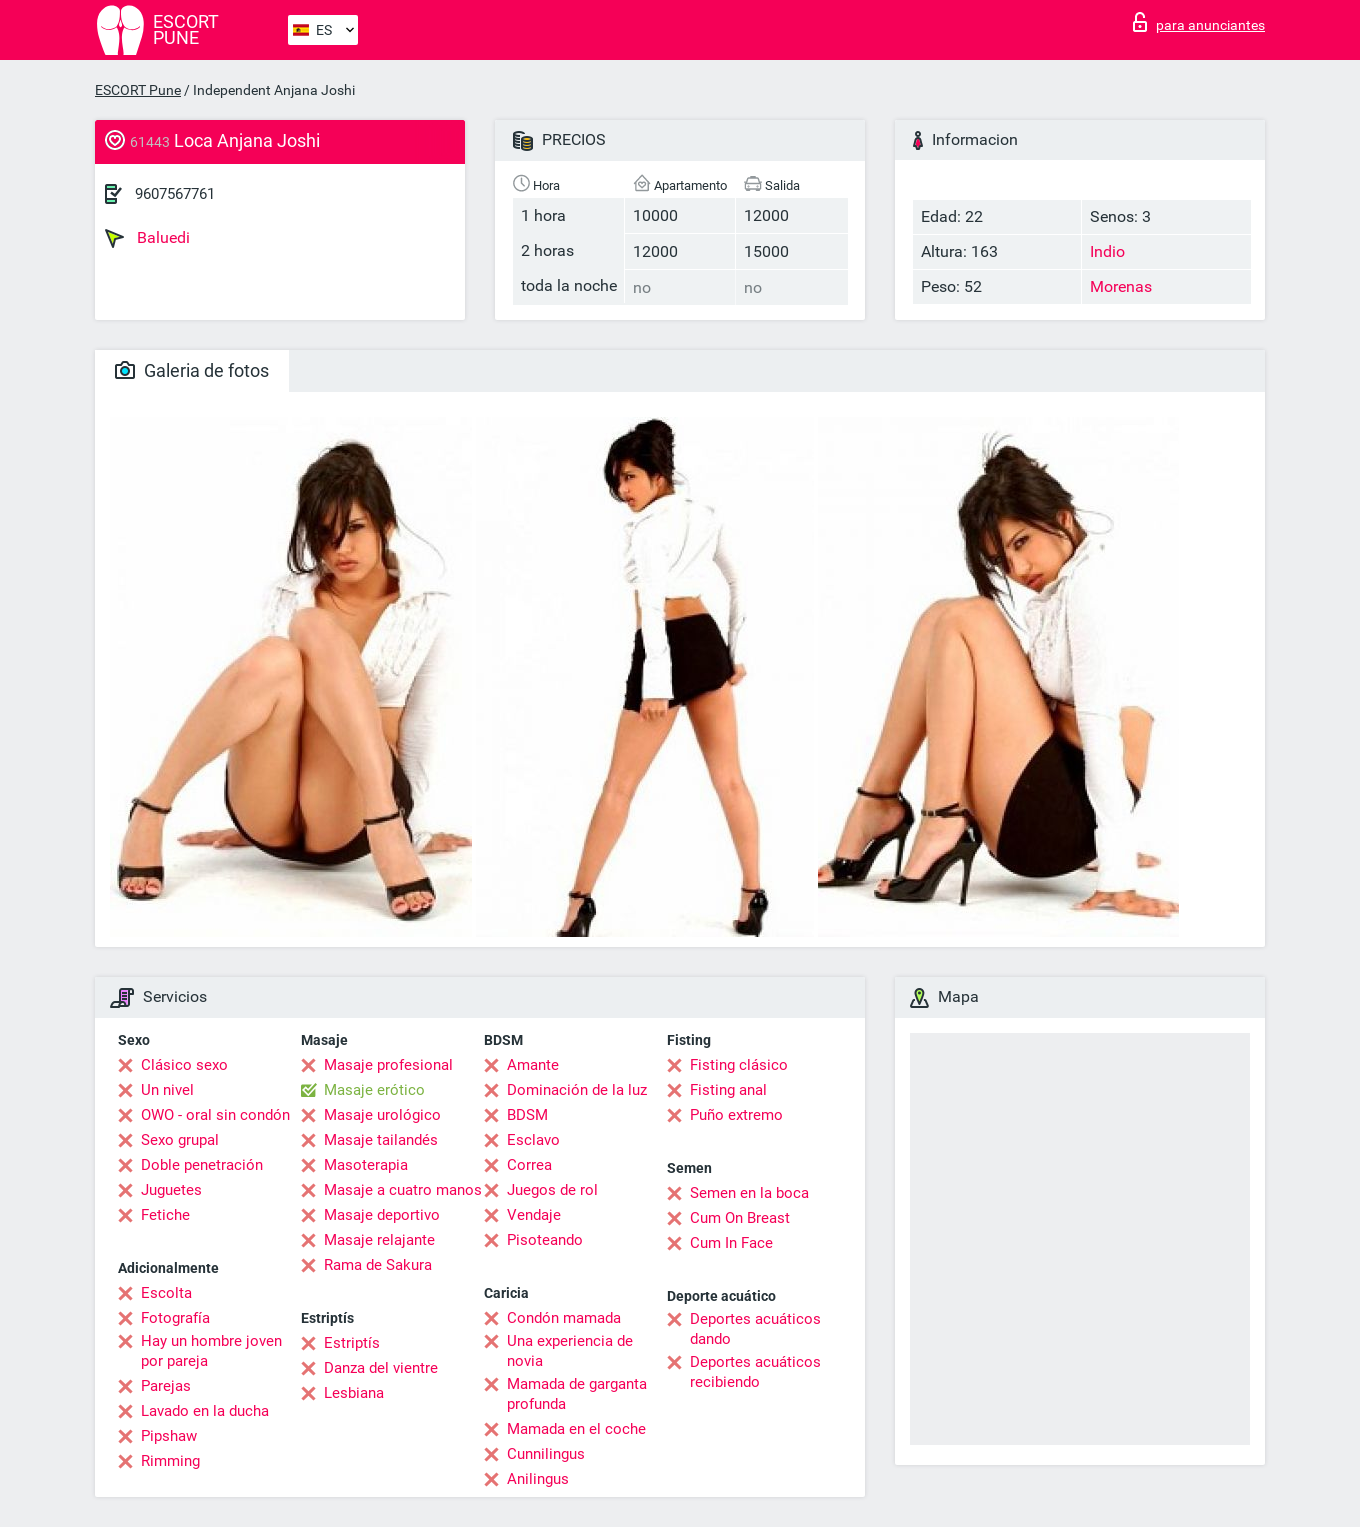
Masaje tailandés (381, 1140)
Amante (533, 1065)
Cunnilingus (546, 1454)
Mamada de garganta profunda (577, 1394)
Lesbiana (354, 1393)
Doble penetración (202, 1165)
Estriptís (352, 1343)
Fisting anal (728, 1090)
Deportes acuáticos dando (755, 1329)
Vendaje (534, 1215)
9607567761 (175, 194)
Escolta (166, 1293)
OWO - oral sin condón (215, 1115)
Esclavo (533, 1140)
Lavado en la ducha (205, 1411)
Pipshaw (169, 1436)
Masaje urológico (382, 1115)
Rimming (170, 1461)
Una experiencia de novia (570, 1351)
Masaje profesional (388, 1065)
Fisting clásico (739, 1065)
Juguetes (171, 1190)
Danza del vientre (381, 1368)
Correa (529, 1165)
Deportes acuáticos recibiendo (755, 1372)
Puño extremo (736, 1115)
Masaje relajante (379, 1240)
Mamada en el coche (576, 1429)
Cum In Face (731, 1243)
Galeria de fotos (192, 370)
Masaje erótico (374, 1090)
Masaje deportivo (382, 1215)
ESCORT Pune (138, 90)
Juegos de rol (552, 1190)
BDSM (527, 1115)
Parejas (166, 1386)
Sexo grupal (180, 1140)
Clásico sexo (184, 1065)
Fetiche (165, 1215)
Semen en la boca (749, 1193)
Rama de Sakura (378, 1265)
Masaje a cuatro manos (403, 1190)
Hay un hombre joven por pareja (211, 1351)
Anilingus (538, 1479)
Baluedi (147, 238)
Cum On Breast (740, 1218)
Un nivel (167, 1090)
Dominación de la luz (577, 1090)
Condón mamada (564, 1318)
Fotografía (175, 1318)
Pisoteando (545, 1240)
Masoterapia (366, 1165)
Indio (1107, 251)
